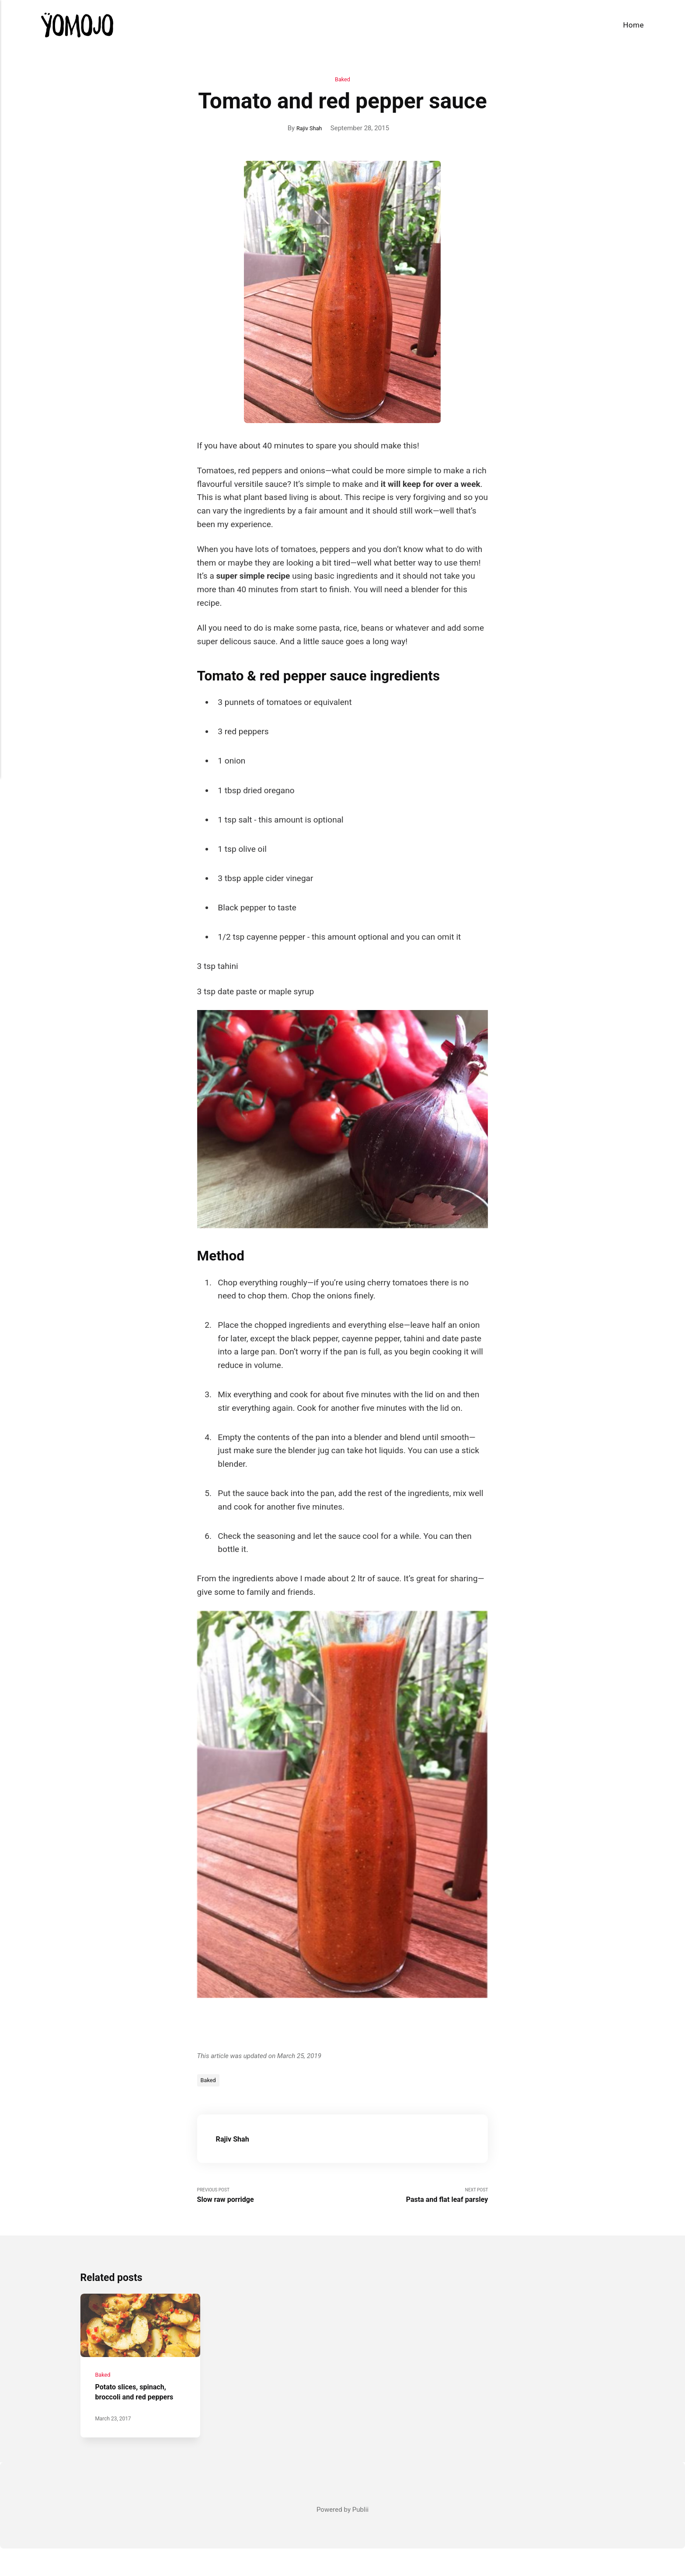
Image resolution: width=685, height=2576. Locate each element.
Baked (343, 80)
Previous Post (270, 2200)
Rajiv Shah (309, 129)
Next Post (415, 2200)
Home (633, 25)
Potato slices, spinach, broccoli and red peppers (137, 2414)
